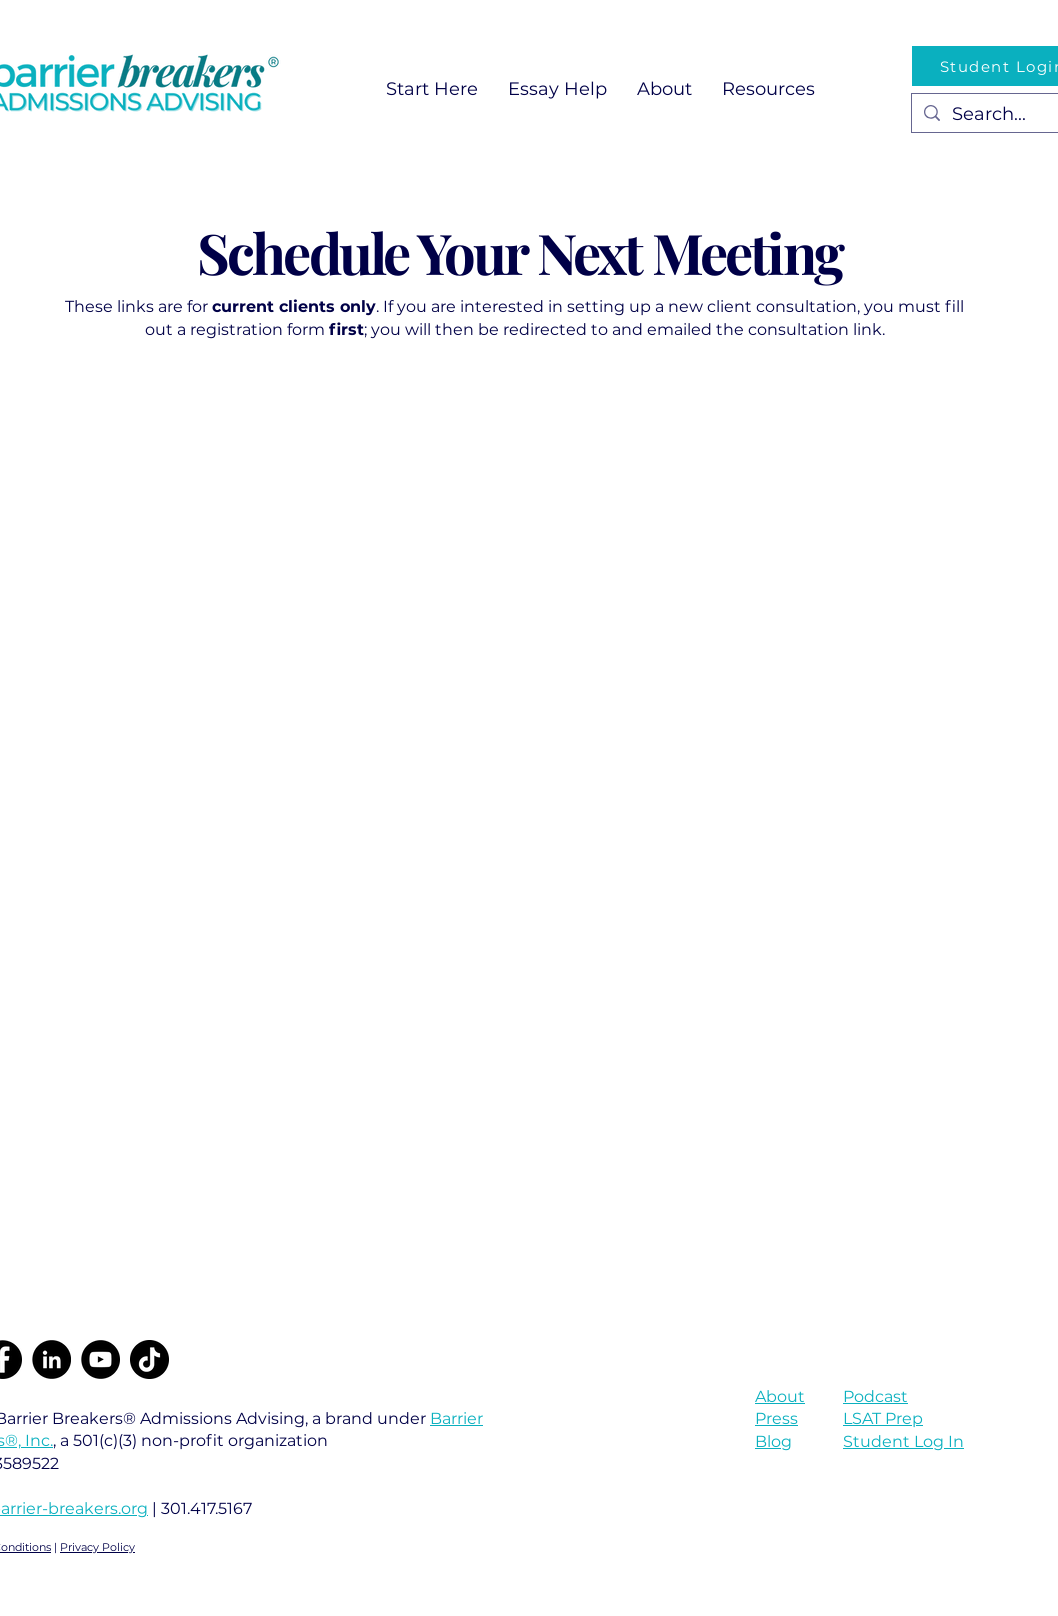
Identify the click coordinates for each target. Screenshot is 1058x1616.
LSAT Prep (883, 1418)
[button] (557, 89)
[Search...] (1002, 114)
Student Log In (903, 1441)
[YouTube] (100, 1359)
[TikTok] (149, 1359)
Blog (773, 1441)
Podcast (875, 1396)
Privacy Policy (97, 1547)
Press (776, 1418)
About (780, 1396)
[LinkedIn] (51, 1359)
